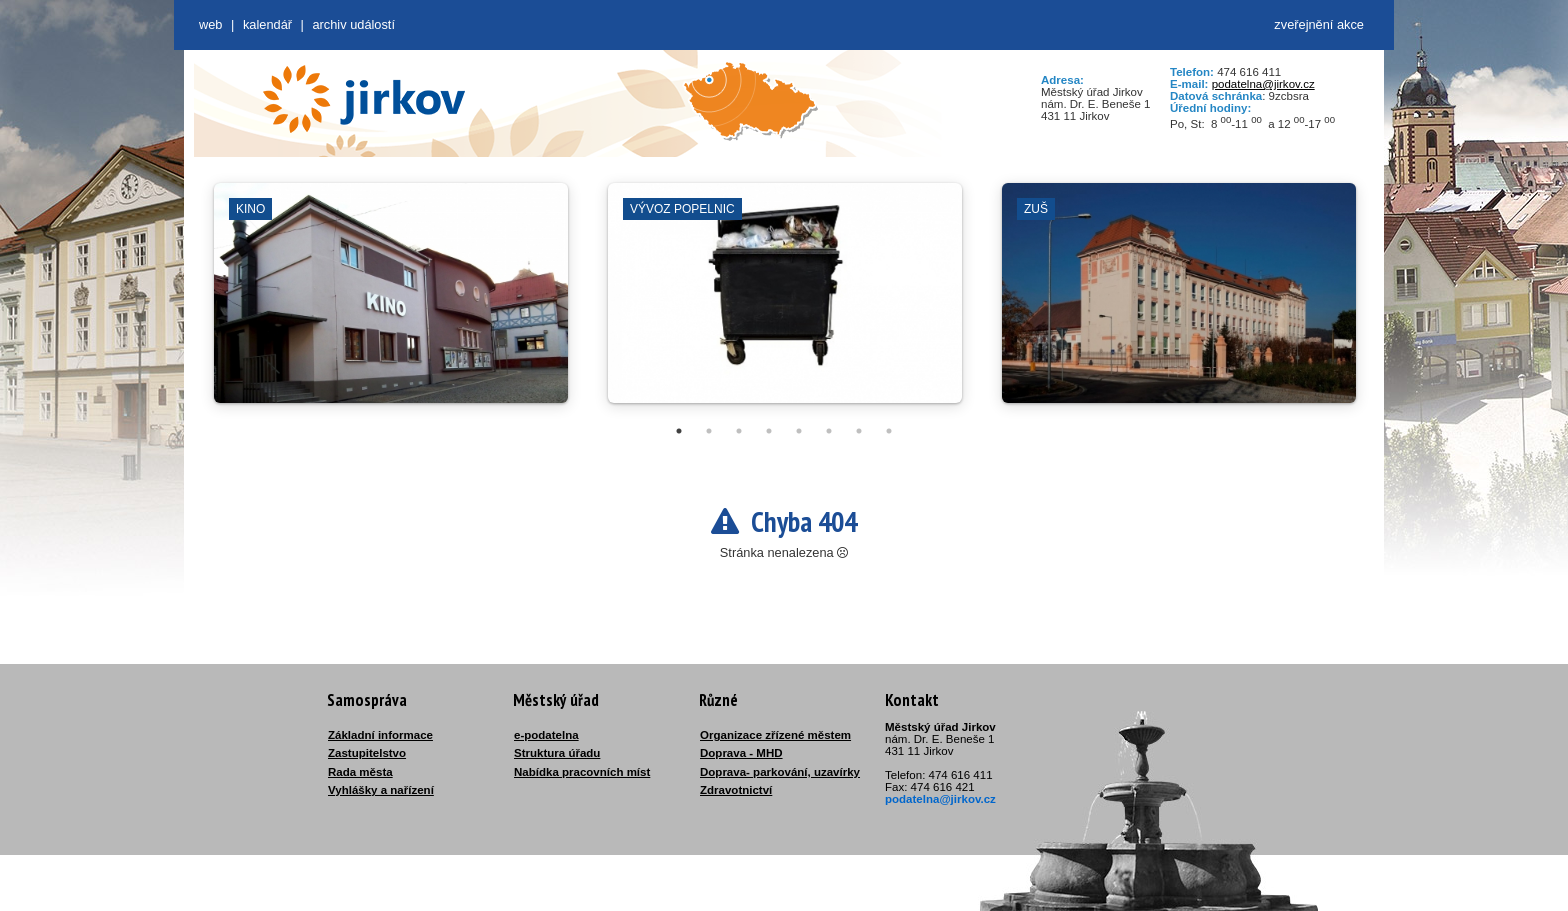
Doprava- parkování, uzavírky (780, 772)
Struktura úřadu (557, 753)
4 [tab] (769, 431)
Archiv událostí (353, 24)
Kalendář (267, 24)
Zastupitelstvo (367, 753)
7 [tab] (859, 431)
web (210, 24)
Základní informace (380, 735)
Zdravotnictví (736, 790)
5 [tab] (799, 431)
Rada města (360, 772)
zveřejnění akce (1319, 24)
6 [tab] (829, 431)
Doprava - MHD (741, 753)
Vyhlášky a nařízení (381, 790)
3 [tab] (739, 431)
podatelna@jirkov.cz (1263, 84)
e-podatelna (546, 735)
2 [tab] (709, 431)
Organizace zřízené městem (775, 735)
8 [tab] (889, 431)
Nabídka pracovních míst (582, 772)
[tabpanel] (391, 303)
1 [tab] (679, 431)
